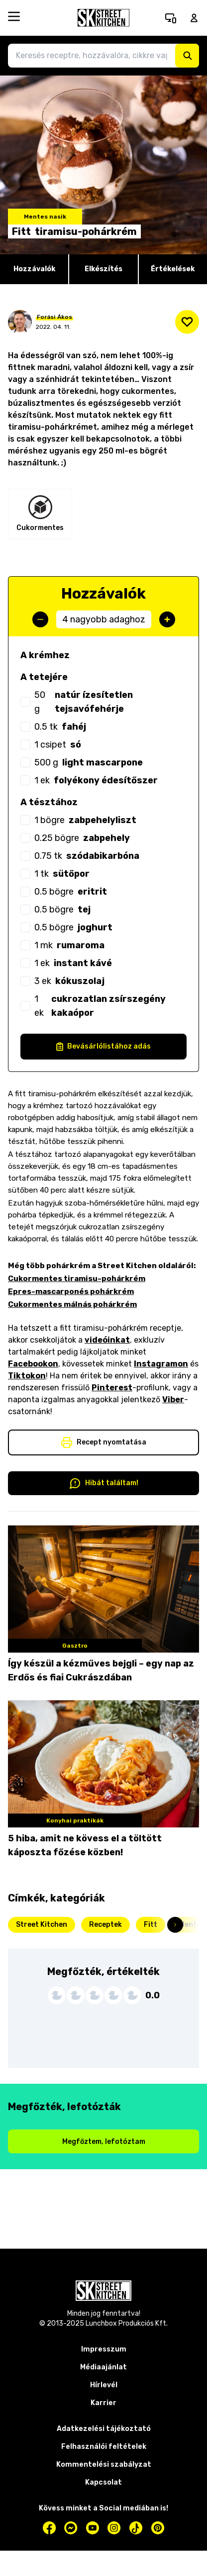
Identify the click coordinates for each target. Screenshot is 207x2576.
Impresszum (103, 2349)
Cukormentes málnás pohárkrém (72, 1304)
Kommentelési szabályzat (103, 2464)
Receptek (105, 1924)
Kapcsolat (103, 2482)
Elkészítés (103, 269)
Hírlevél (103, 2385)
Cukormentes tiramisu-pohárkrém (76, 1278)
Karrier (103, 2403)
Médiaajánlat (103, 2367)
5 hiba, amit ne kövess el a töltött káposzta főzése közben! (85, 1845)
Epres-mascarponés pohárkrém (71, 1291)
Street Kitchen (41, 1924)
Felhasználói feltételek (103, 2446)
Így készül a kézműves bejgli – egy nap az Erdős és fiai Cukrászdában (101, 1670)
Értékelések (173, 269)
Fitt (150, 1924)
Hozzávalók (34, 269)
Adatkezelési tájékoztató (104, 2428)
